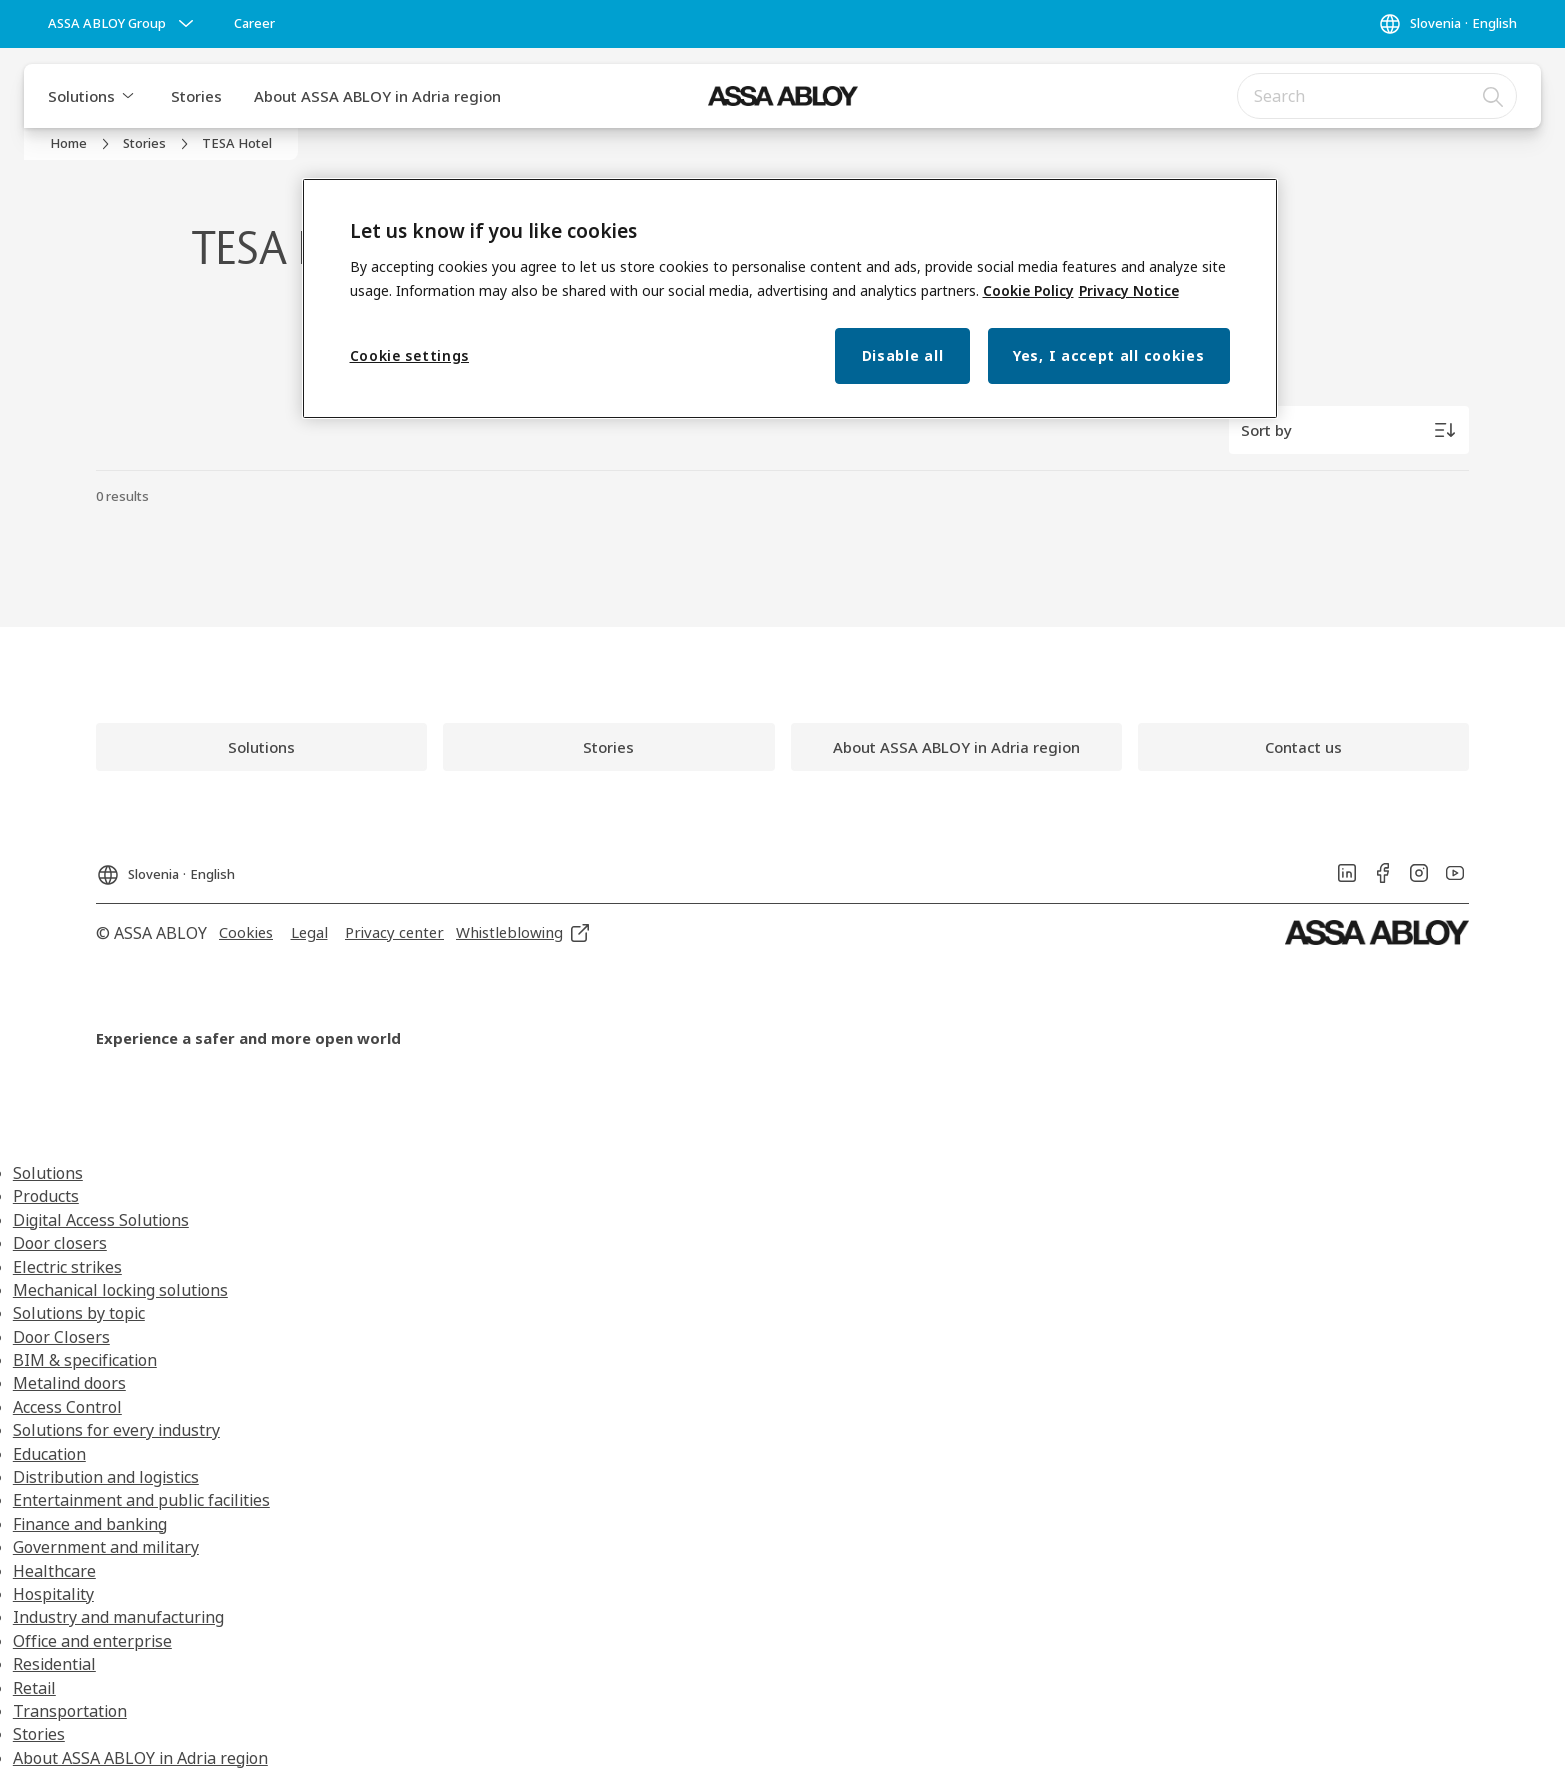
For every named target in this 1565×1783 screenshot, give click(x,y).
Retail (34, 1688)
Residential (54, 1664)
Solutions (81, 96)
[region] (790, 298)
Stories (196, 96)
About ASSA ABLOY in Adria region (377, 96)
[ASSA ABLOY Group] (123, 24)
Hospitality (53, 1594)
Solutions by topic (79, 1313)
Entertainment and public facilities (141, 1500)
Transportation (70, 1711)
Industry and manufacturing (118, 1617)
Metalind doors (69, 1383)
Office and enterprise (92, 1641)
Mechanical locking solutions (120, 1290)
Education (49, 1454)
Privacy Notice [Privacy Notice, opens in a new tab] (1129, 290)
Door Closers (61, 1337)
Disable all (903, 355)
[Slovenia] (1447, 24)
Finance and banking (90, 1524)
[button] (128, 96)
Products (46, 1196)
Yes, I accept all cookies (1109, 355)
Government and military (106, 1547)
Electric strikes (67, 1267)
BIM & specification (85, 1360)
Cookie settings (410, 355)
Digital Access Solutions (101, 1220)
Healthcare (54, 1571)
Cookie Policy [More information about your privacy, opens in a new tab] (1028, 290)
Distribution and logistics (106, 1477)
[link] (254, 24)
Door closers (60, 1243)
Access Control (67, 1407)
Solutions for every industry (116, 1430)
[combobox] (1377, 96)
